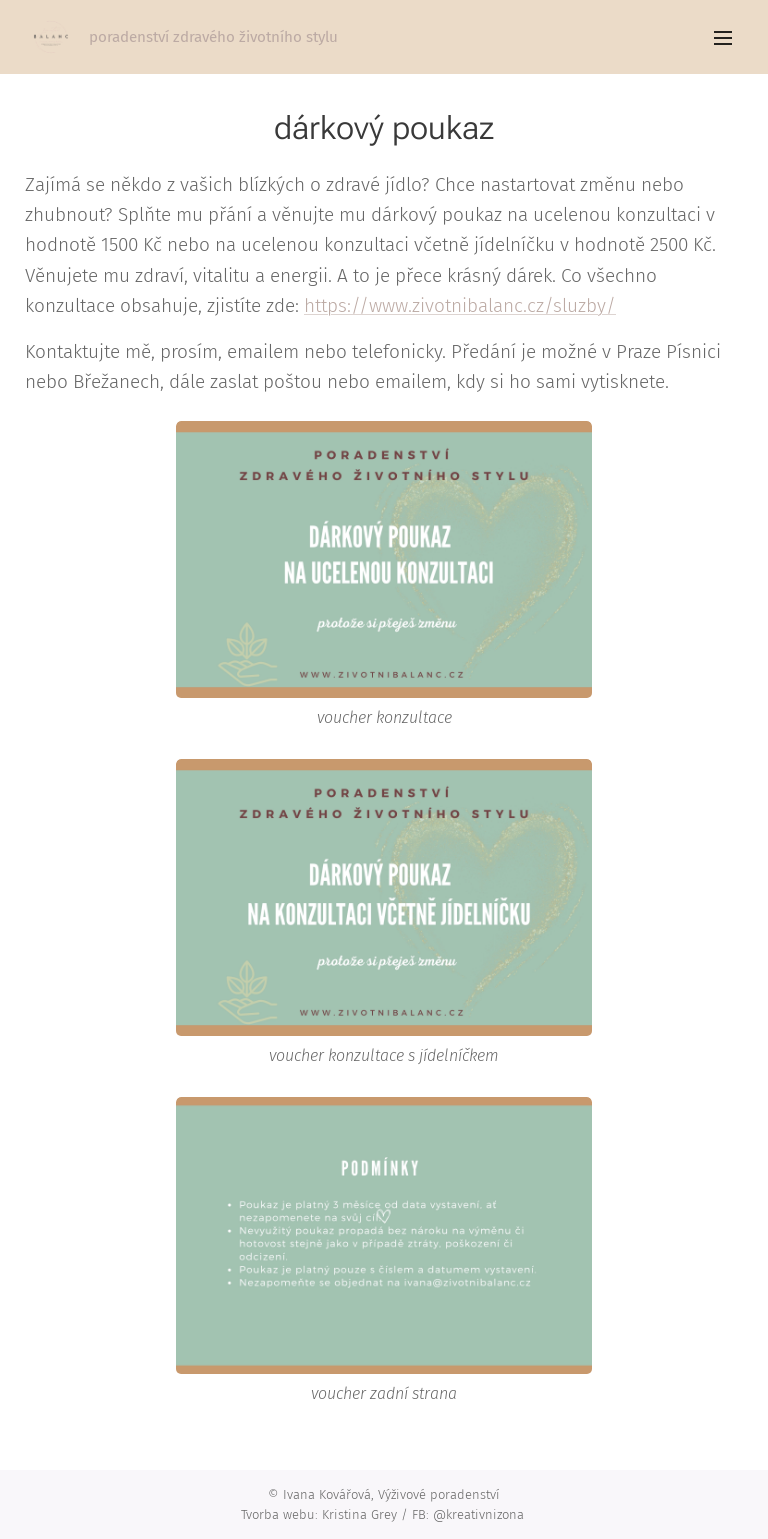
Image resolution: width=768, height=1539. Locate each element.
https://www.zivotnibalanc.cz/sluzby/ (460, 305)
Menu (723, 38)
